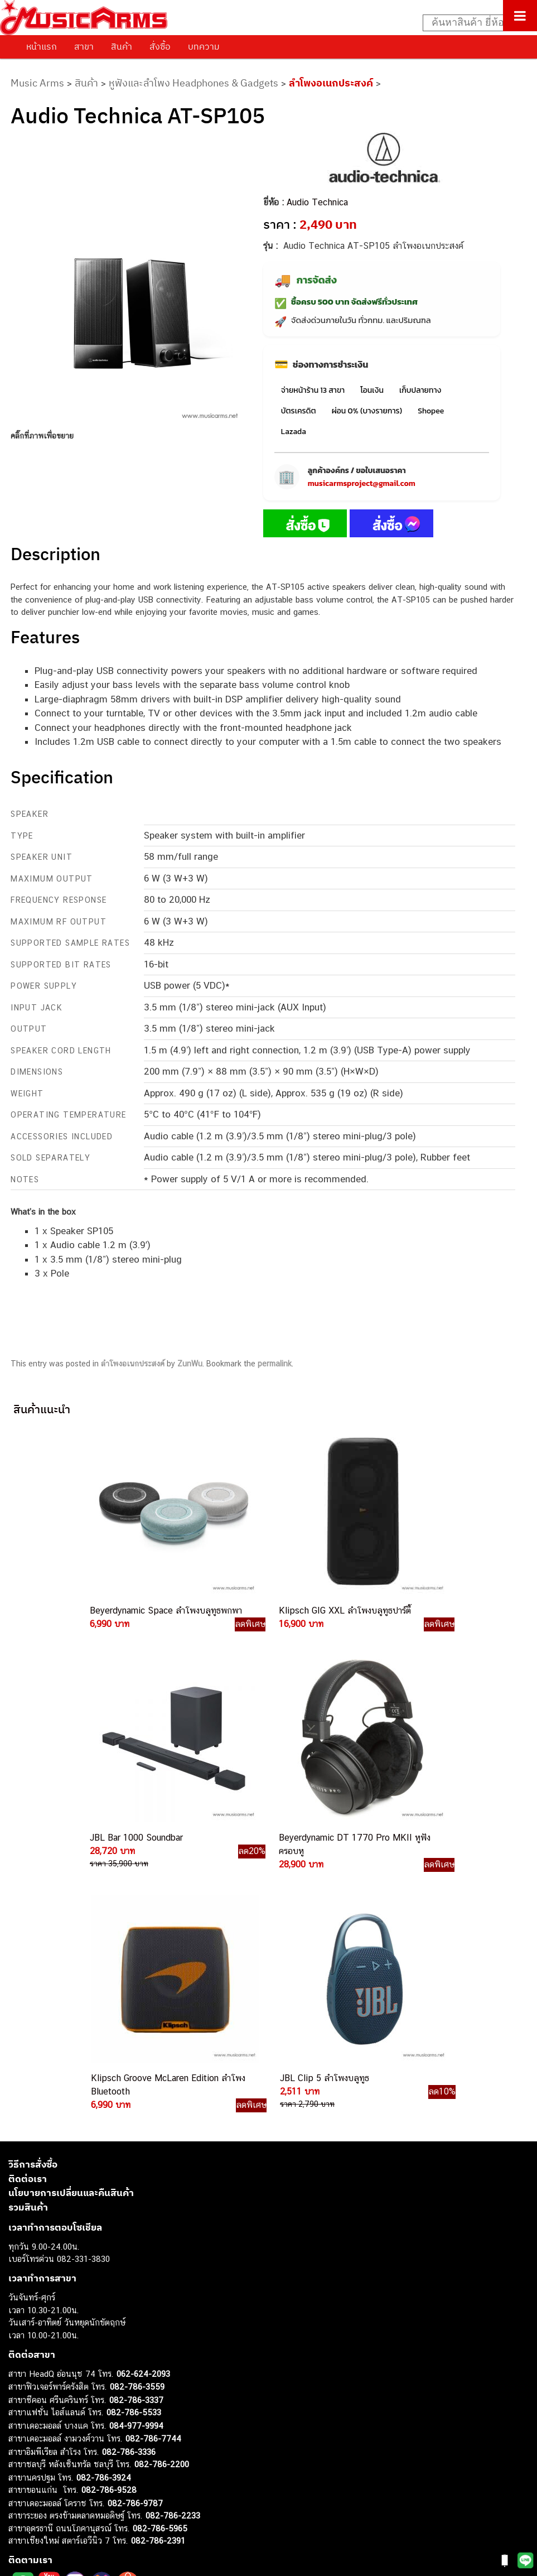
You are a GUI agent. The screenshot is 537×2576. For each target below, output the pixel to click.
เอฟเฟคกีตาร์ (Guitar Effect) (58, 2431)
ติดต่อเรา (27, 1897)
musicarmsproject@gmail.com (361, 483)
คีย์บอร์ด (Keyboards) (46, 2406)
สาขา (84, 46)
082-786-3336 (129, 2170)
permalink (275, 1363)
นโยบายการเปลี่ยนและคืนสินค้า (71, 1912)
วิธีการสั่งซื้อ (32, 1883)
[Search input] (474, 23)
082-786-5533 (134, 2131)
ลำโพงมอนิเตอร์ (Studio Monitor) (66, 2468)
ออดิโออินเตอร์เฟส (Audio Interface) (72, 2456)
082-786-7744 (153, 2158)
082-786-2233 (173, 2235)
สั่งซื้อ (160, 46)
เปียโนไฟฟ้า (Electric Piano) (58, 2418)
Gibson (21, 2493)
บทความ (204, 46)
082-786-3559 (137, 2106)
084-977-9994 (136, 2144)
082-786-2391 (158, 2260)
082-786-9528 (109, 2209)
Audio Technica (317, 202)
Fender (20, 2481)
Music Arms (37, 82)
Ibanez (20, 2506)
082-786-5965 (160, 2247)
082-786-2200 (161, 2183)
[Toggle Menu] (520, 15)
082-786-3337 (136, 2119)
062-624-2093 (143, 2092)
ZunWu (189, 1363)
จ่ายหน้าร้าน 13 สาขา (313, 390)
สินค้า (121, 46)
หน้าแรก (41, 46)
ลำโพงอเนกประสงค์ (331, 82)
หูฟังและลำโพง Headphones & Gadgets (193, 82)
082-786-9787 (135, 2222)
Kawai (19, 2519)
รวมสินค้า (28, 1926)
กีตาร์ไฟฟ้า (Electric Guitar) (56, 2381)
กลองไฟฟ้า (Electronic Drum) (60, 2443)
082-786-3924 (103, 2196)
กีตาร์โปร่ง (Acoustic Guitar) (58, 2393)
